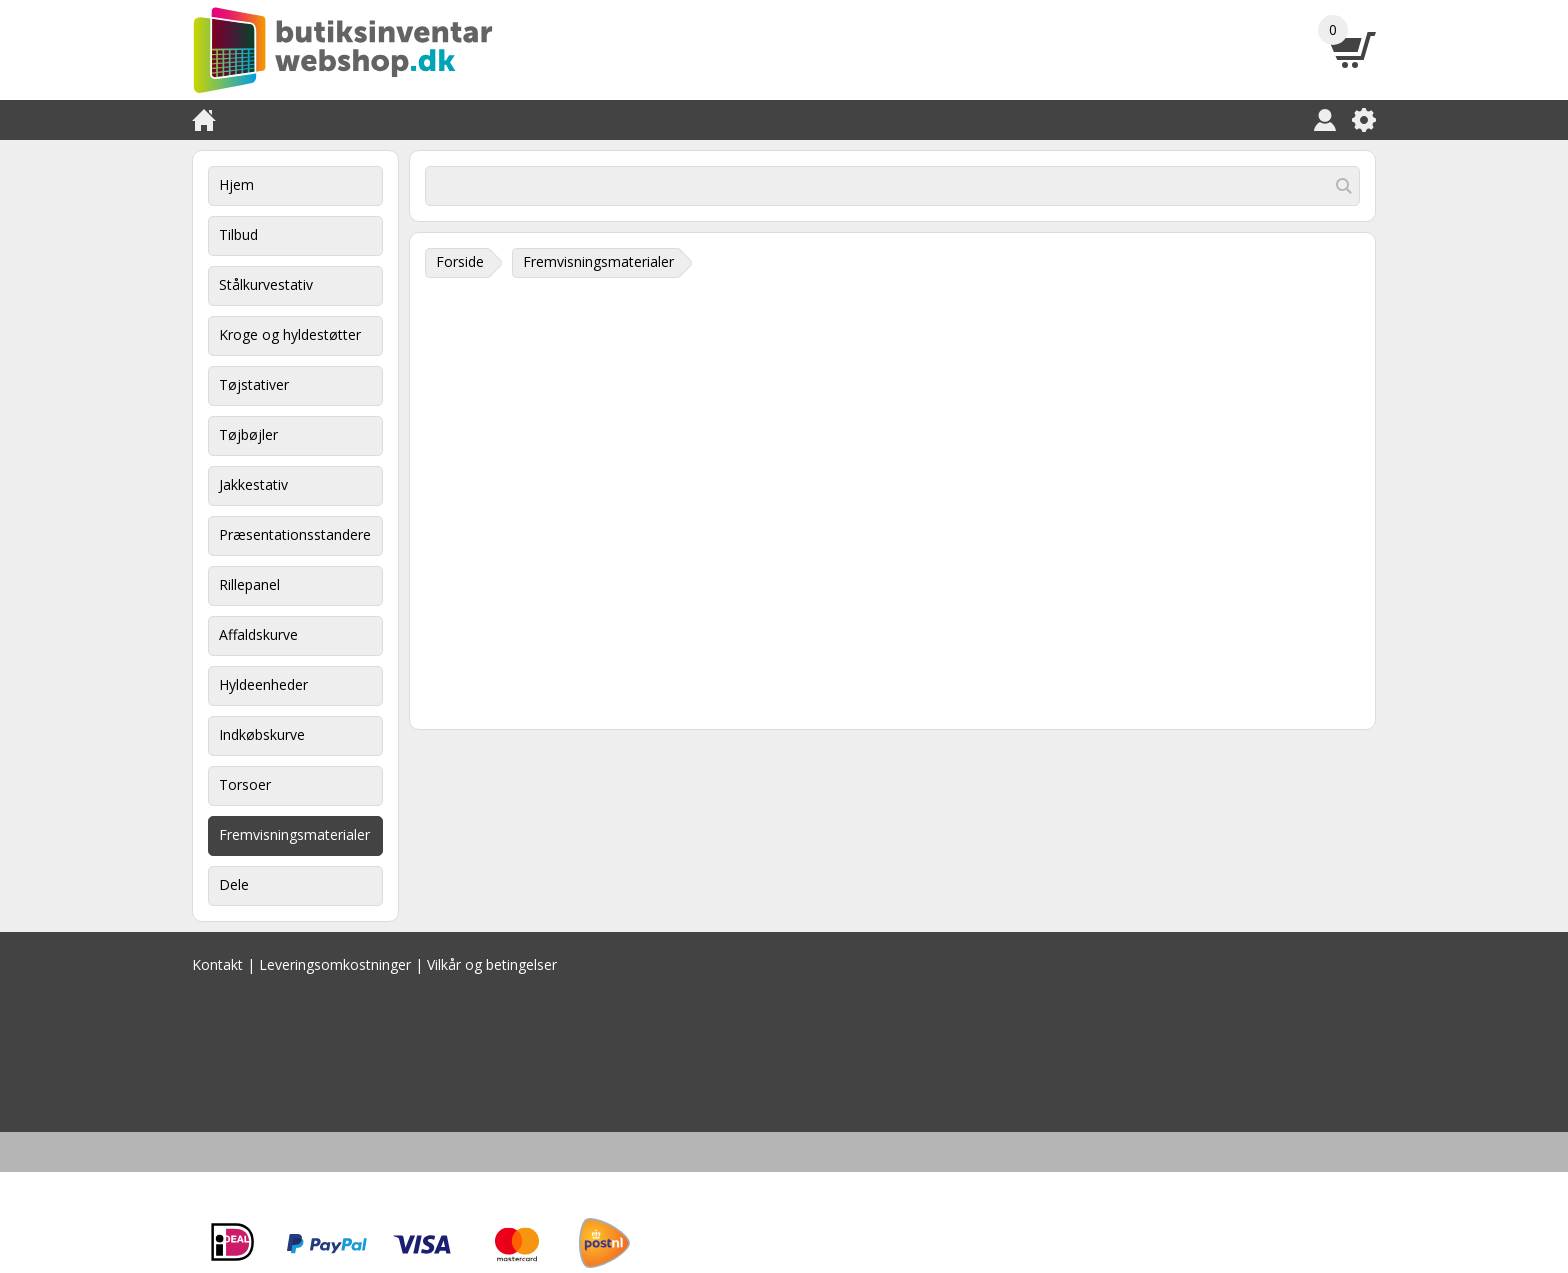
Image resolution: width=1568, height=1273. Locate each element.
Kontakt (217, 964)
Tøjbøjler (248, 434)
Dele (234, 884)
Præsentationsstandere (295, 534)
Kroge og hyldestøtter (290, 334)
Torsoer (245, 784)
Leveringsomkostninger (335, 964)
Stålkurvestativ (266, 284)
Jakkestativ (253, 484)
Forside (460, 261)
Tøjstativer (254, 384)
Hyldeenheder (263, 684)
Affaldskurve (258, 634)
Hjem (236, 184)
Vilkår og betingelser (492, 964)
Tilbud (238, 234)
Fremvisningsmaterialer (294, 834)
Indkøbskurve (262, 734)
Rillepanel (249, 584)
